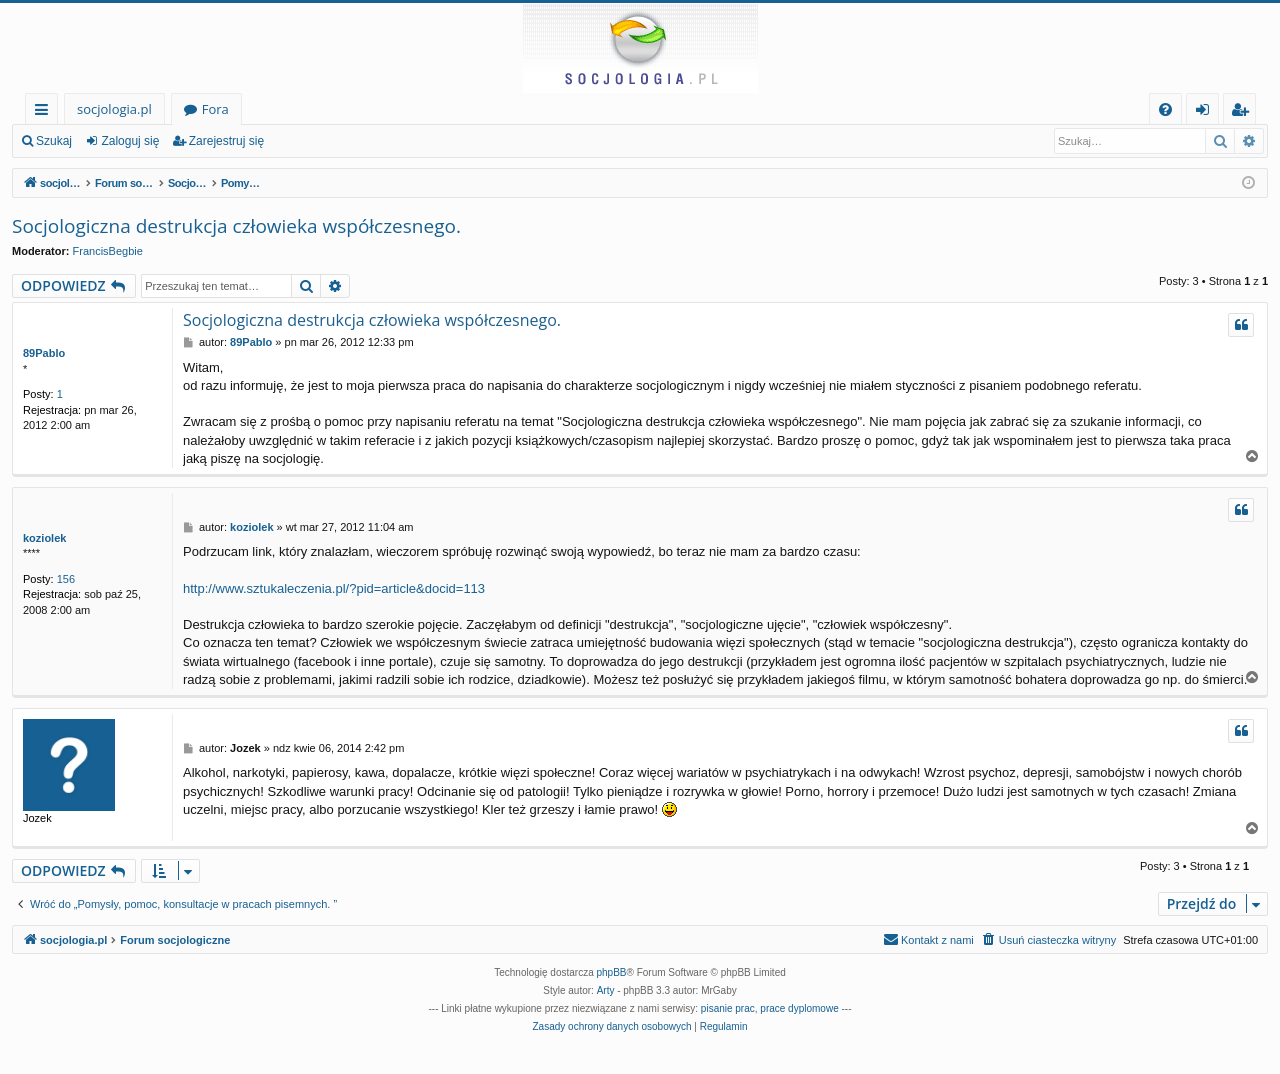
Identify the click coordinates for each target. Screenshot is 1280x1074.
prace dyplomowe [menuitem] (799, 1008)
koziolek (44, 538)
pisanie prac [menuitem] (728, 1008)
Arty (606, 990)
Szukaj (54, 141)
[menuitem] (1165, 109)
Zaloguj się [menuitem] (1206, 112)
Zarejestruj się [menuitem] (1245, 112)
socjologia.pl (114, 109)
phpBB (612, 972)
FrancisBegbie (108, 251)
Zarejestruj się (226, 141)
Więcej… (45, 112)
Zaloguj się (130, 141)
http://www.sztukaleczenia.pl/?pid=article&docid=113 (334, 588)
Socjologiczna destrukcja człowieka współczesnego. (236, 226)
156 (66, 579)
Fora (215, 109)
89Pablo (44, 353)
